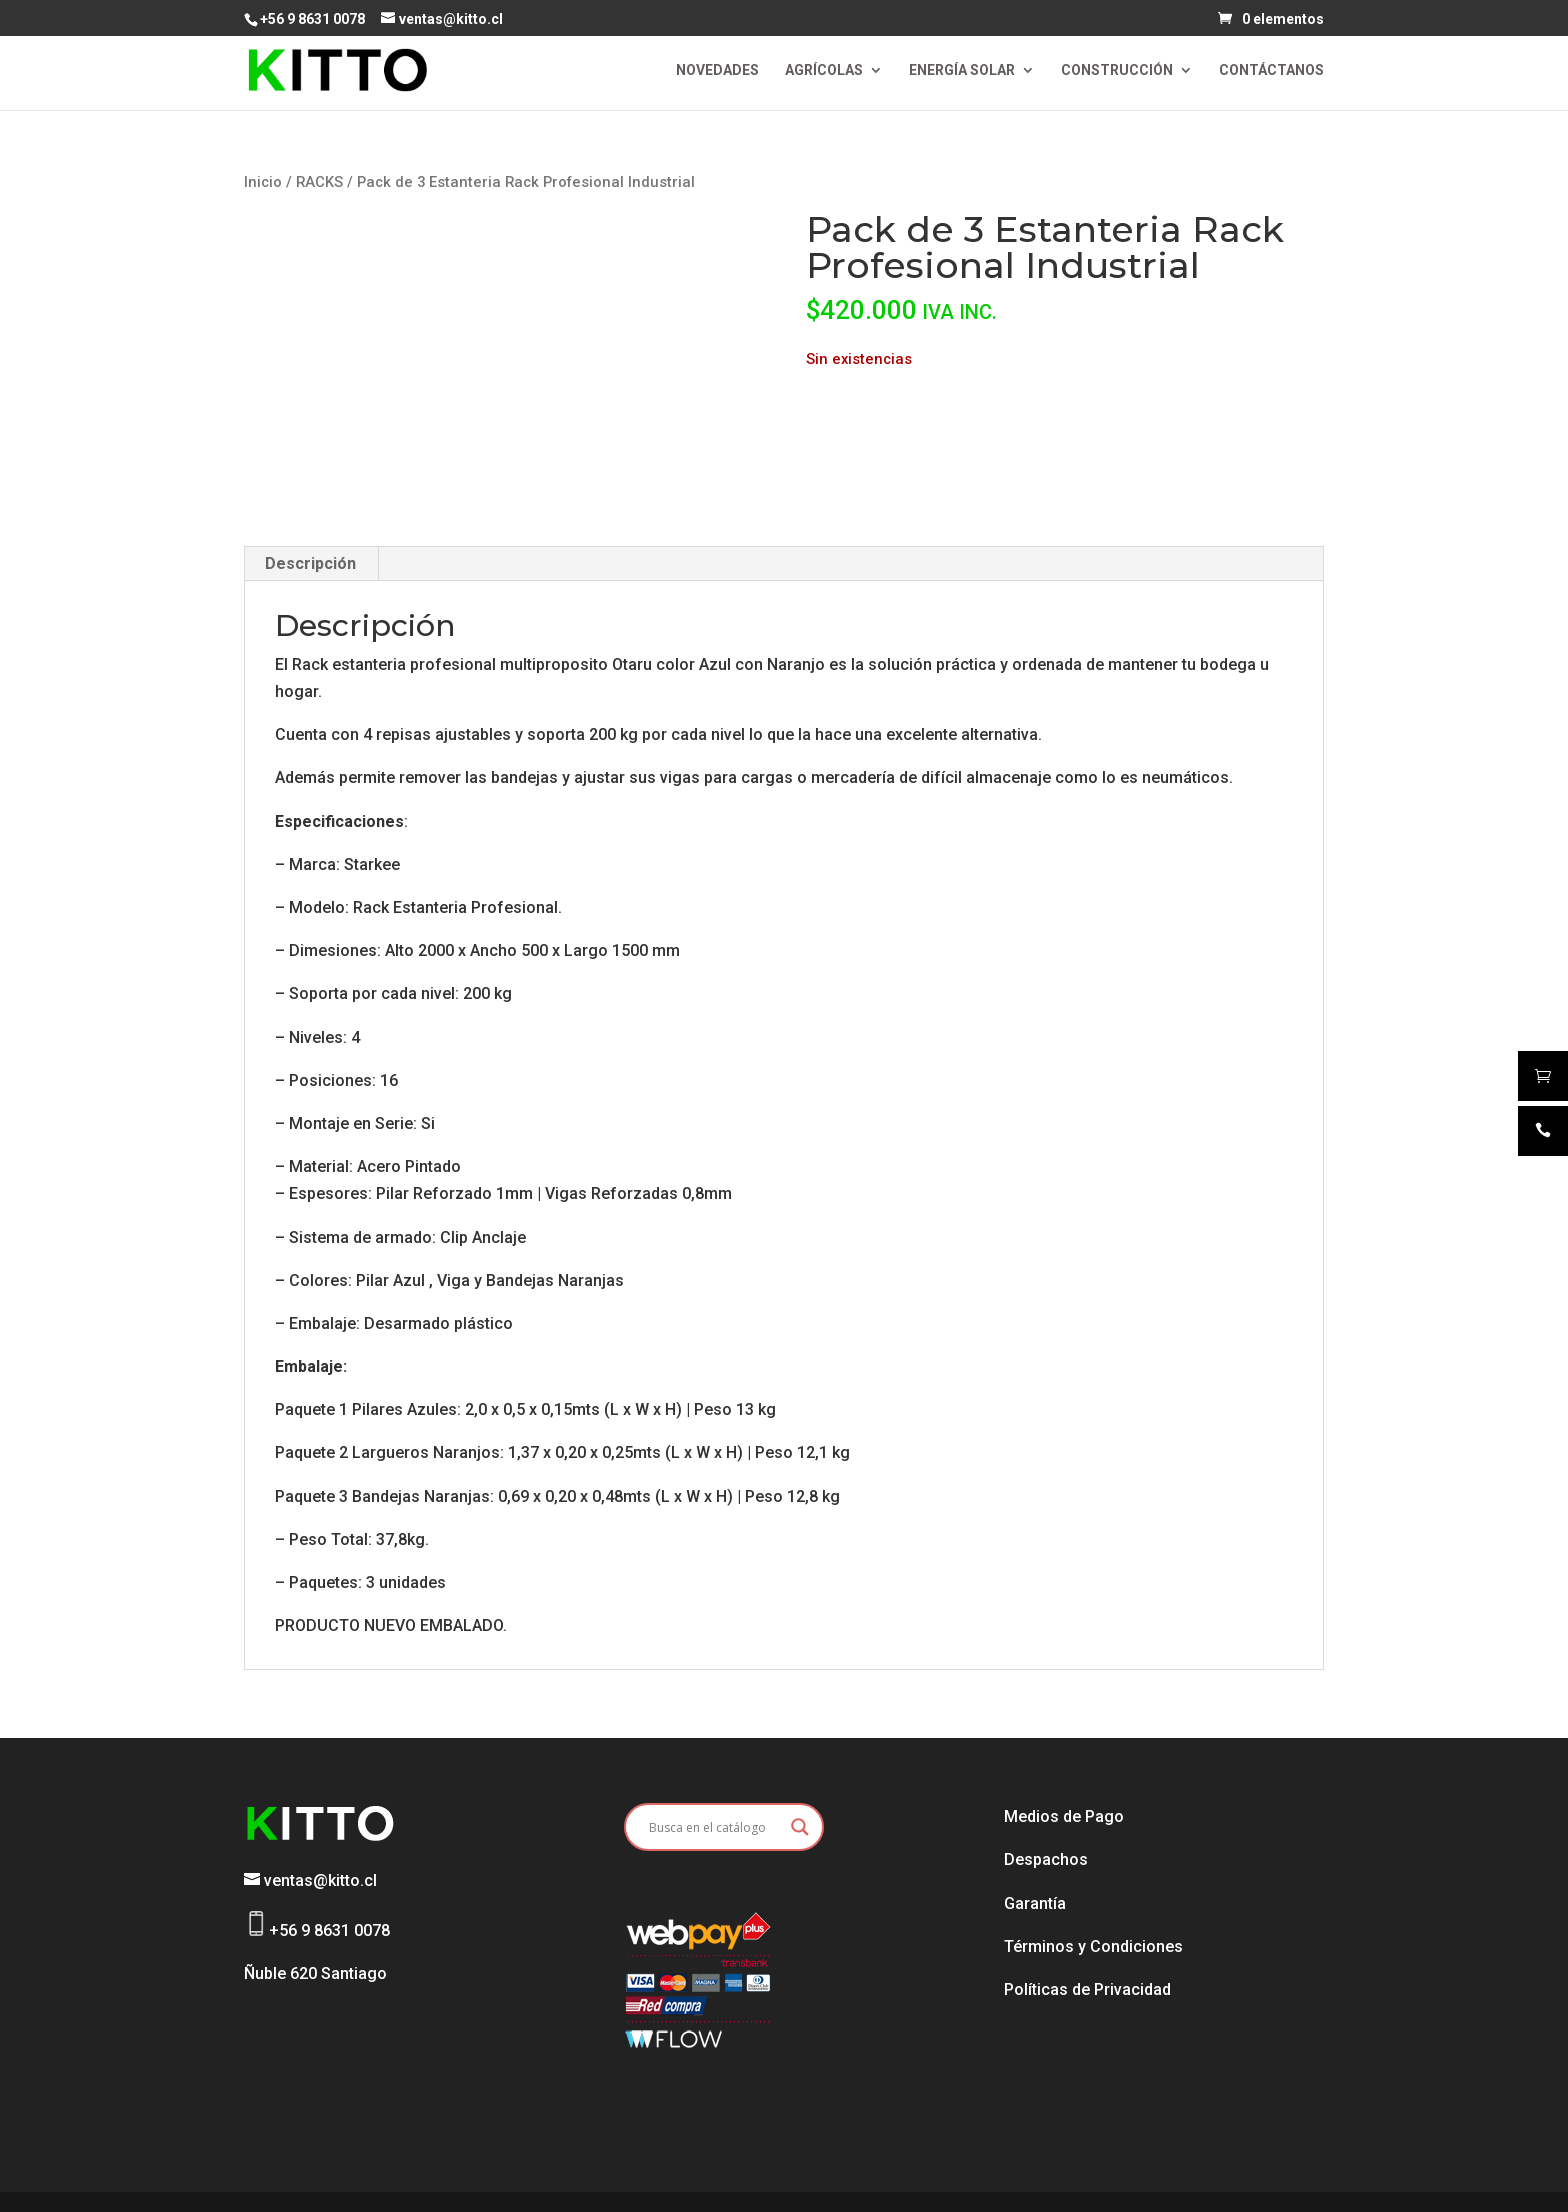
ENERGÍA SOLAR (962, 70)
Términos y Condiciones (1093, 1946)
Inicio (263, 182)
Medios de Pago (1064, 1816)
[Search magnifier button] (800, 1827)
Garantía (1035, 1903)
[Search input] (715, 1827)
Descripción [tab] (310, 563)
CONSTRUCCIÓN (1117, 70)
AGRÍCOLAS (824, 70)
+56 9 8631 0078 (312, 19)
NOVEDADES (717, 70)
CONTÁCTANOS (1271, 70)
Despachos (1046, 1859)
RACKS (319, 182)
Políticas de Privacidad (1087, 1989)
